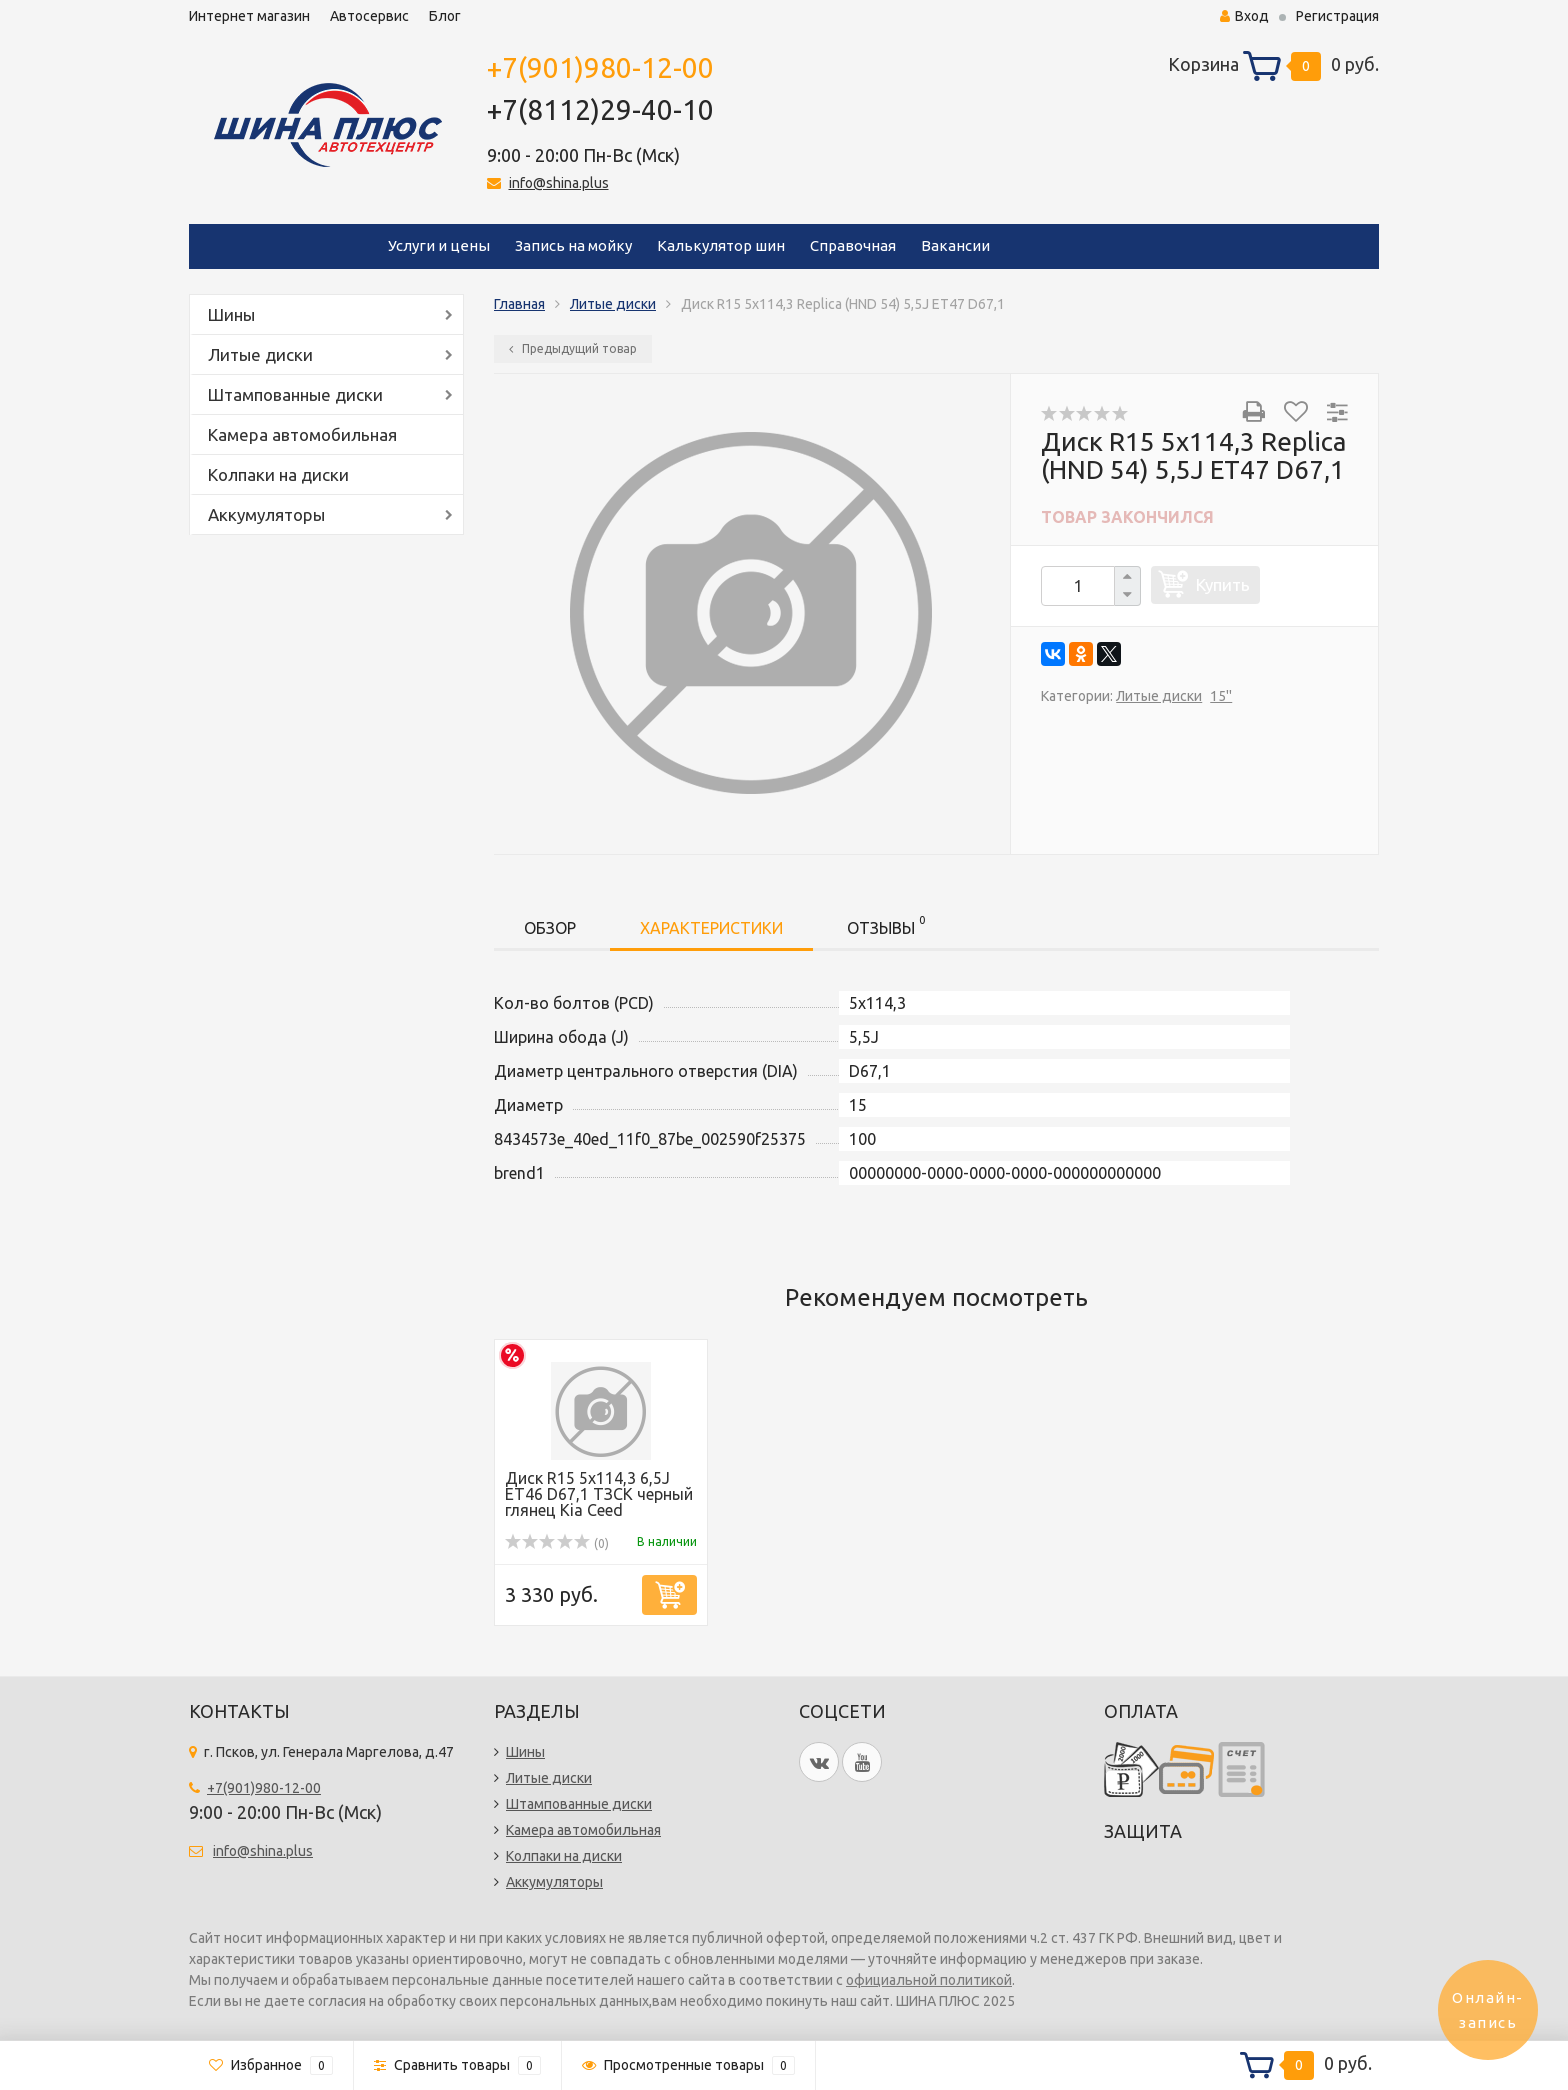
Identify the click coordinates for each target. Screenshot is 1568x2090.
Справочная (853, 245)
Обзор (550, 928)
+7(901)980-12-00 (600, 67)
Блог (445, 16)
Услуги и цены (439, 245)
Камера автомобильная (302, 434)
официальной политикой (929, 1980)
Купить (1223, 584)
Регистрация (1337, 16)
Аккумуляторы (266, 514)
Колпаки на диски (278, 474)
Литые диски (260, 354)
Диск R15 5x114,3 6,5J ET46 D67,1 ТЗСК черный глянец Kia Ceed (599, 1494)
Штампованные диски (295, 394)
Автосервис (369, 16)
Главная (519, 304)
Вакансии (955, 245)
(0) (557, 1543)
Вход (1244, 16)
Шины (231, 314)
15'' (1221, 696)
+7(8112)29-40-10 (600, 109)
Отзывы (886, 924)
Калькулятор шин (721, 245)
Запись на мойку (573, 245)
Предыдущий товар (573, 348)
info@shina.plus (559, 183)
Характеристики (711, 928)
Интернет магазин (249, 16)
